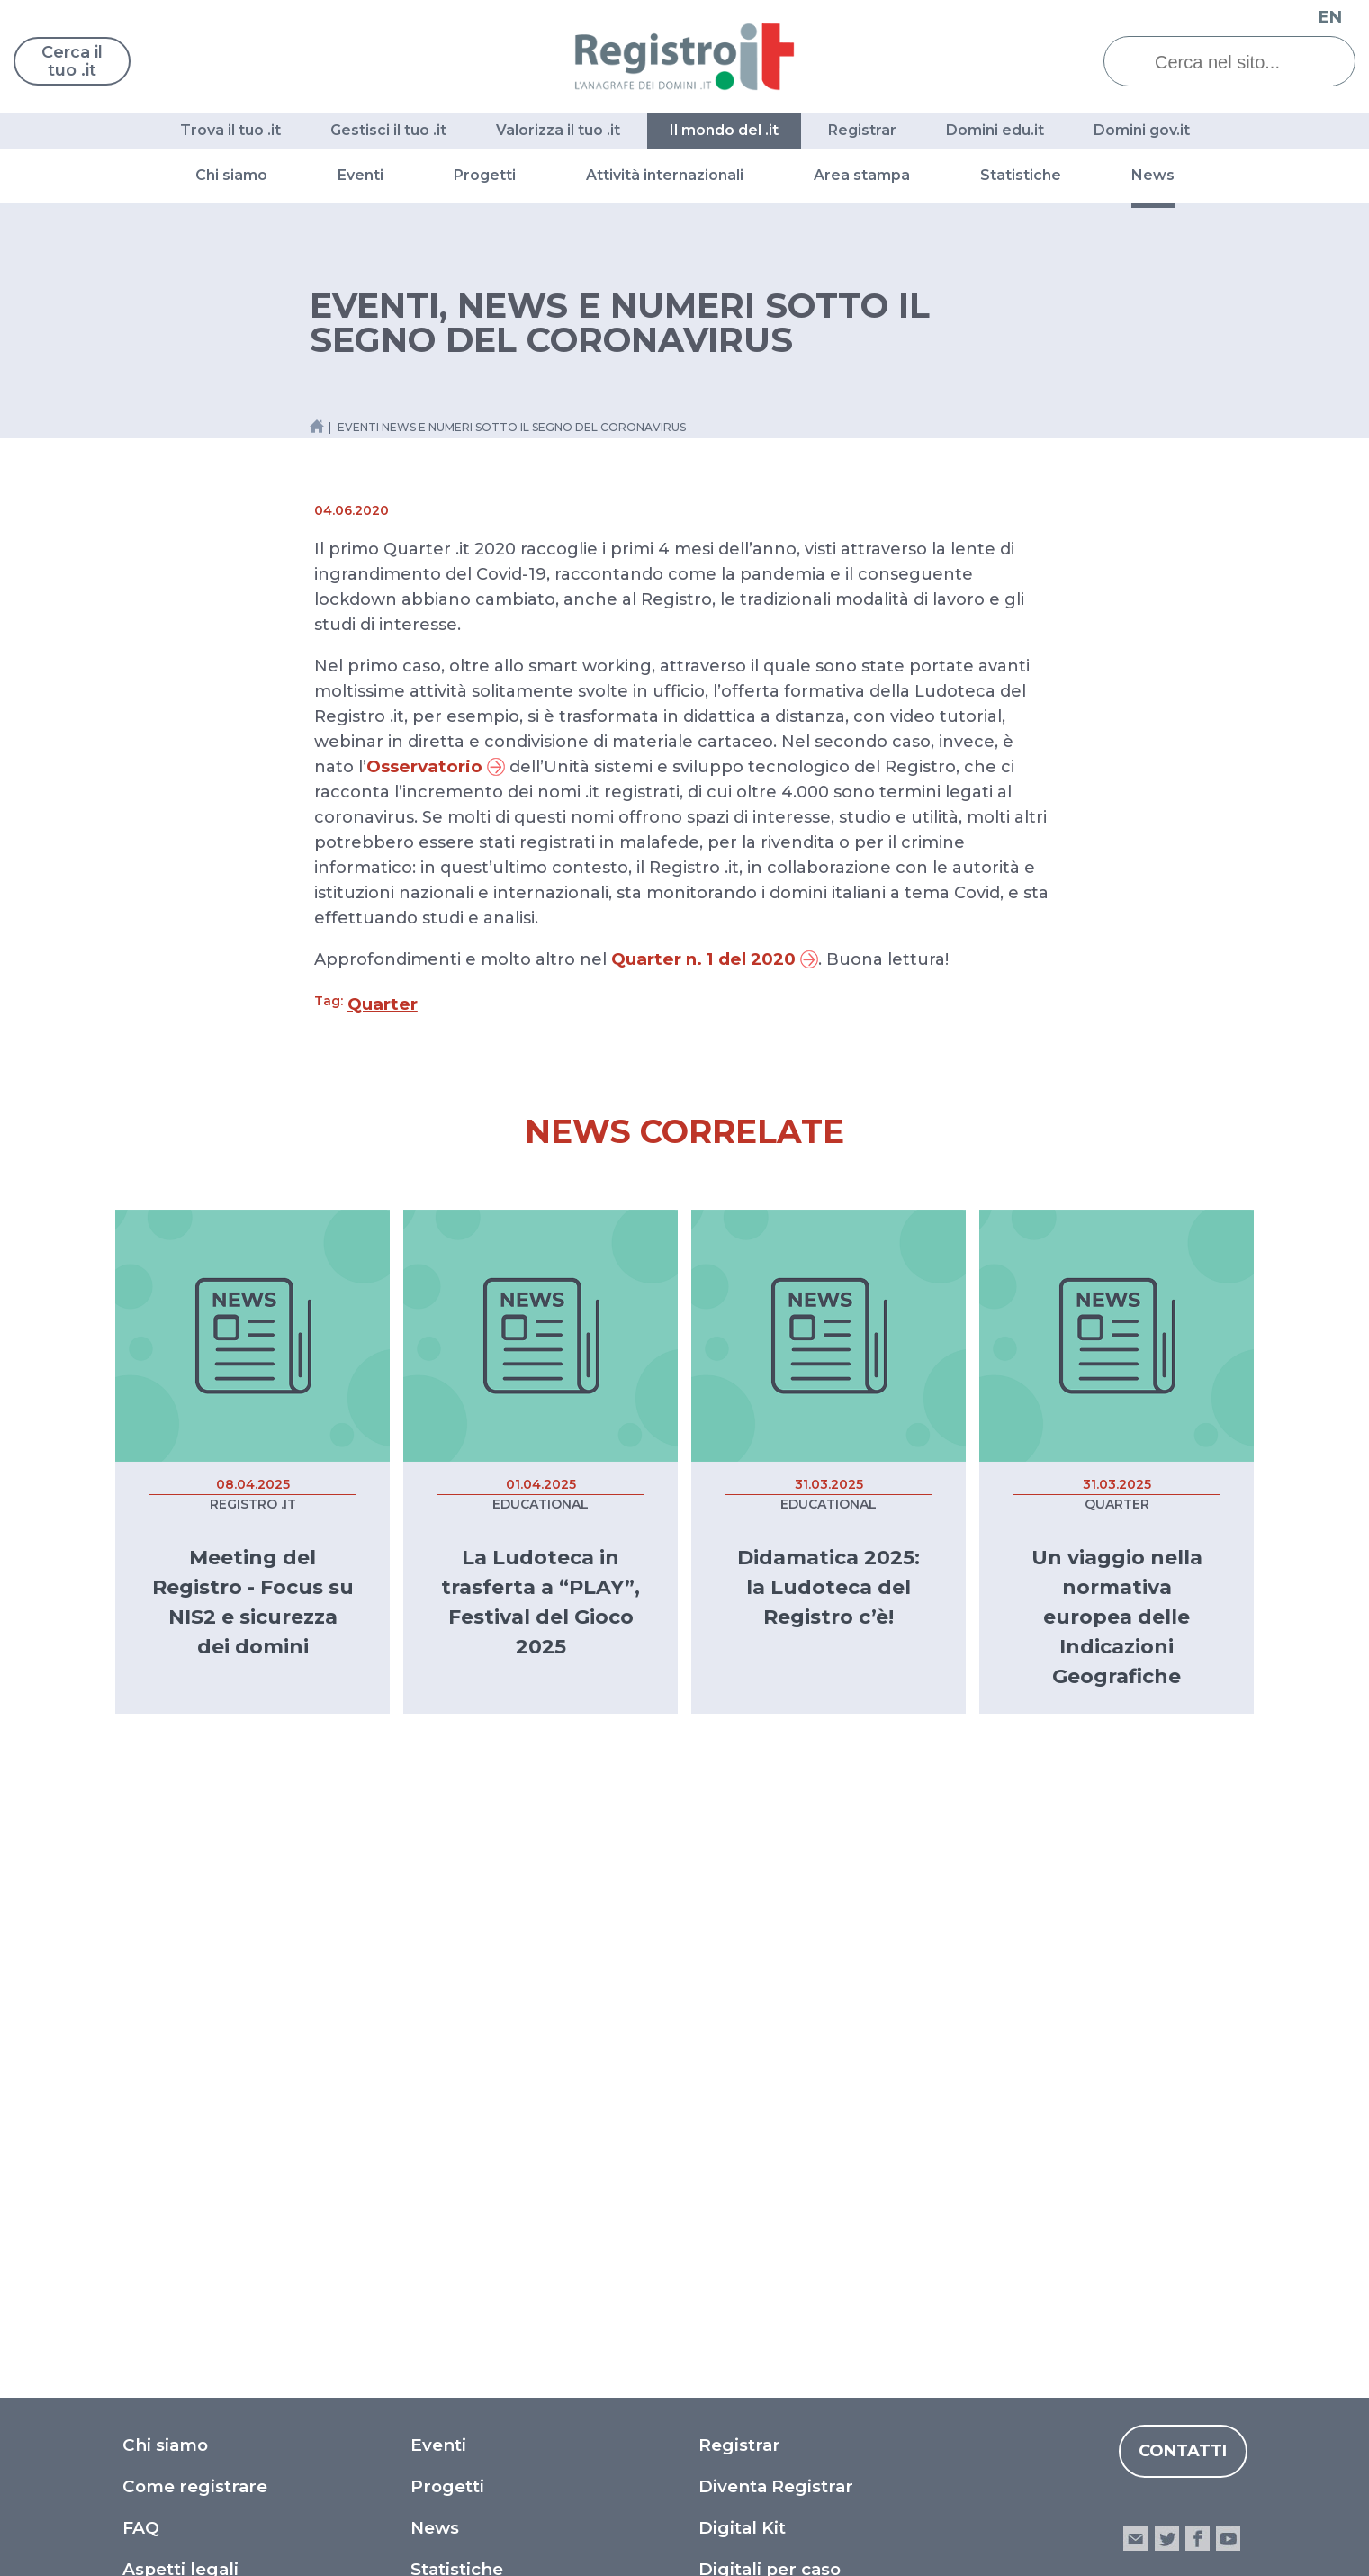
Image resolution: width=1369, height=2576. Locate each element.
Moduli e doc (178, 2148)
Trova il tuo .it (230, 130)
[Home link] (317, 426)
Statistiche (1020, 175)
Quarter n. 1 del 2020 (714, 959)
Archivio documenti (496, 2189)
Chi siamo (231, 175)
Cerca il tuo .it (72, 61)
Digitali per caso (769, 2065)
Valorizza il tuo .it (558, 130)
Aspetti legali (180, 2065)
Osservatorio (435, 766)
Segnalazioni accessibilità (809, 2230)
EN (1330, 17)
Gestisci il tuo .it (388, 130)
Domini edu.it (995, 130)
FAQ (140, 2023)
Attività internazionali (664, 175)
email (1135, 2034)
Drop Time (457, 2148)
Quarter (382, 1004)
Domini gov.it (1142, 130)
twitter (1166, 2034)
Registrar (862, 130)
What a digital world (787, 2106)
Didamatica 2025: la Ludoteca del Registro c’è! (828, 1587)
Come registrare (194, 1982)
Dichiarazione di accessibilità (823, 2189)
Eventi (360, 175)
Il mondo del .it (724, 130)
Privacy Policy (759, 2148)
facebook (1197, 2034)
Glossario (162, 2106)
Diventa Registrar (775, 1982)
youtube (1228, 2034)
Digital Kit (742, 2023)
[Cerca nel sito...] (1243, 62)
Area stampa (862, 175)
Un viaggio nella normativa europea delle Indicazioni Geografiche (1116, 1617)
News (1153, 175)
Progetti (485, 175)
